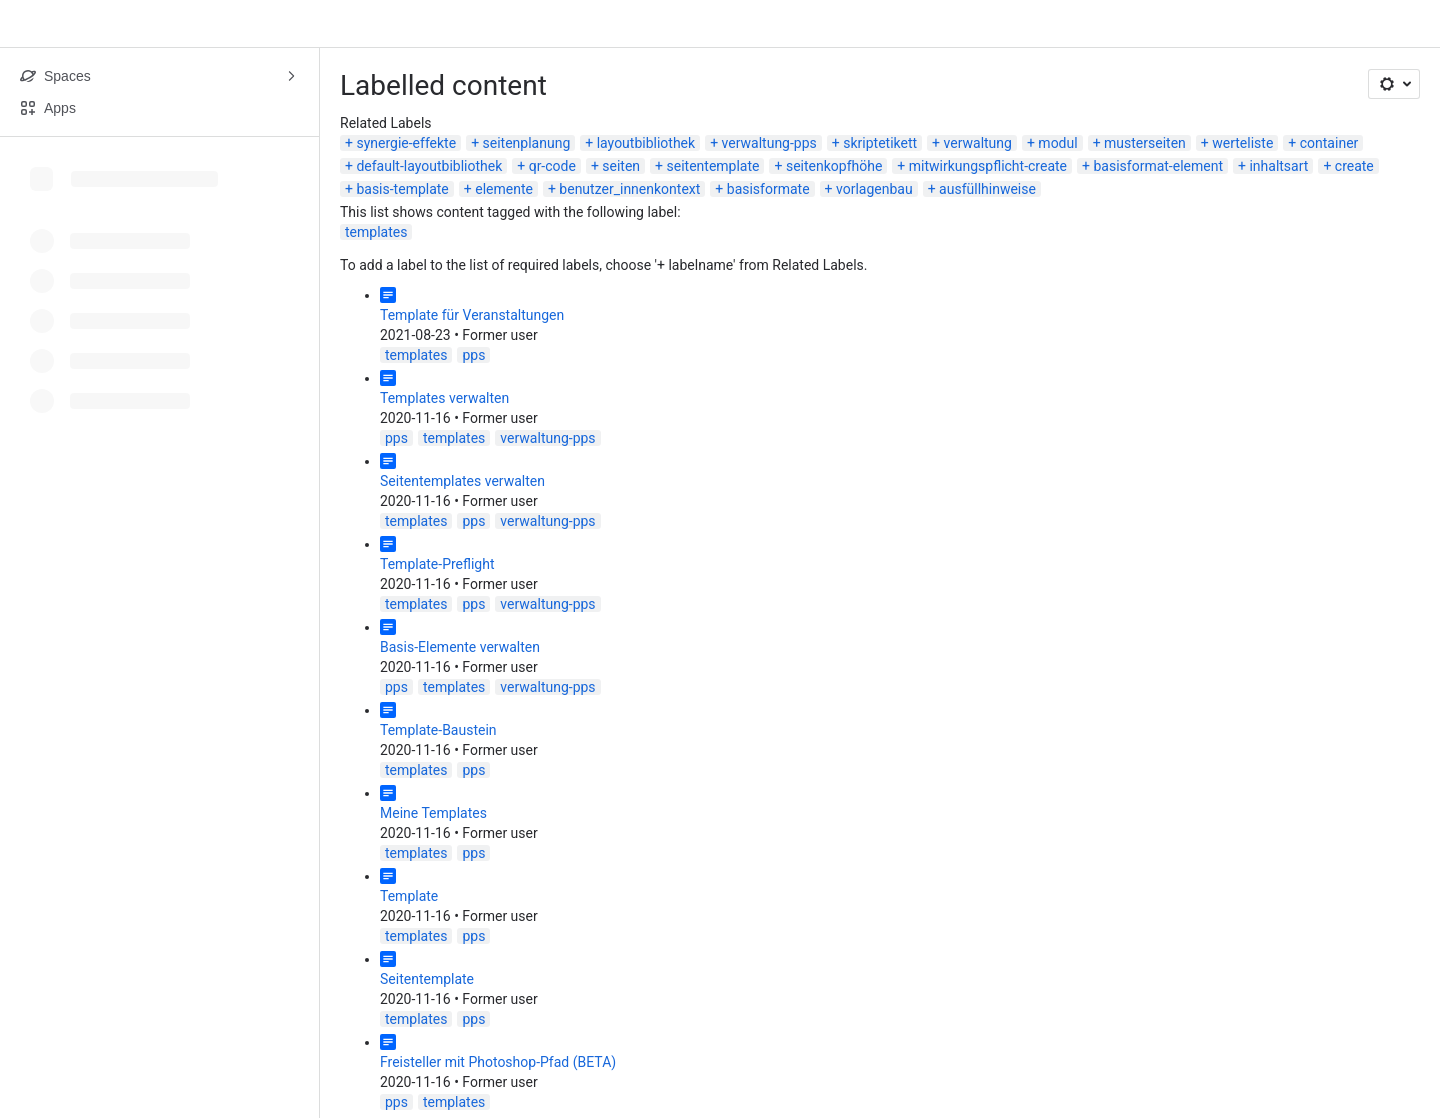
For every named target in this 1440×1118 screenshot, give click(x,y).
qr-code (552, 166)
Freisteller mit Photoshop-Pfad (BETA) (498, 1062)
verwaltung (978, 143)
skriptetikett (880, 143)
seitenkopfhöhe (834, 166)
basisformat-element (1158, 166)
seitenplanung (527, 143)
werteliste (1242, 143)
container (1329, 143)
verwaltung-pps (769, 143)
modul (1057, 143)
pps (473, 355)
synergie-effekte (406, 143)
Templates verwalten (444, 398)
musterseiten (1145, 143)
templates (376, 232)
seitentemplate (713, 166)
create (1354, 166)
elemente (504, 189)
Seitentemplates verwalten (462, 481)
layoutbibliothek (646, 143)
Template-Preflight (437, 564)
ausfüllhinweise (987, 189)
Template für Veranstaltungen (472, 315)
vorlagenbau (874, 189)
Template (409, 896)
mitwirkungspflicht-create (988, 166)
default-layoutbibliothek (429, 166)
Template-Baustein (438, 730)
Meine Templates (433, 813)
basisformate (768, 189)
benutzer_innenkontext (629, 189)
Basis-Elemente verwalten (460, 647)
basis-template (402, 189)
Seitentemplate (427, 979)
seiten (621, 166)
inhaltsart (1278, 166)
